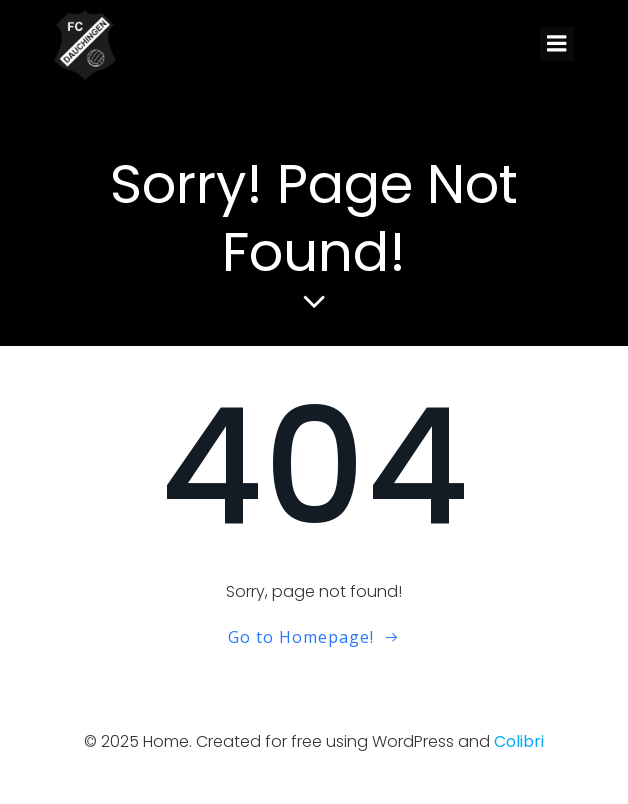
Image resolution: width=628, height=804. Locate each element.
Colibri (519, 741)
